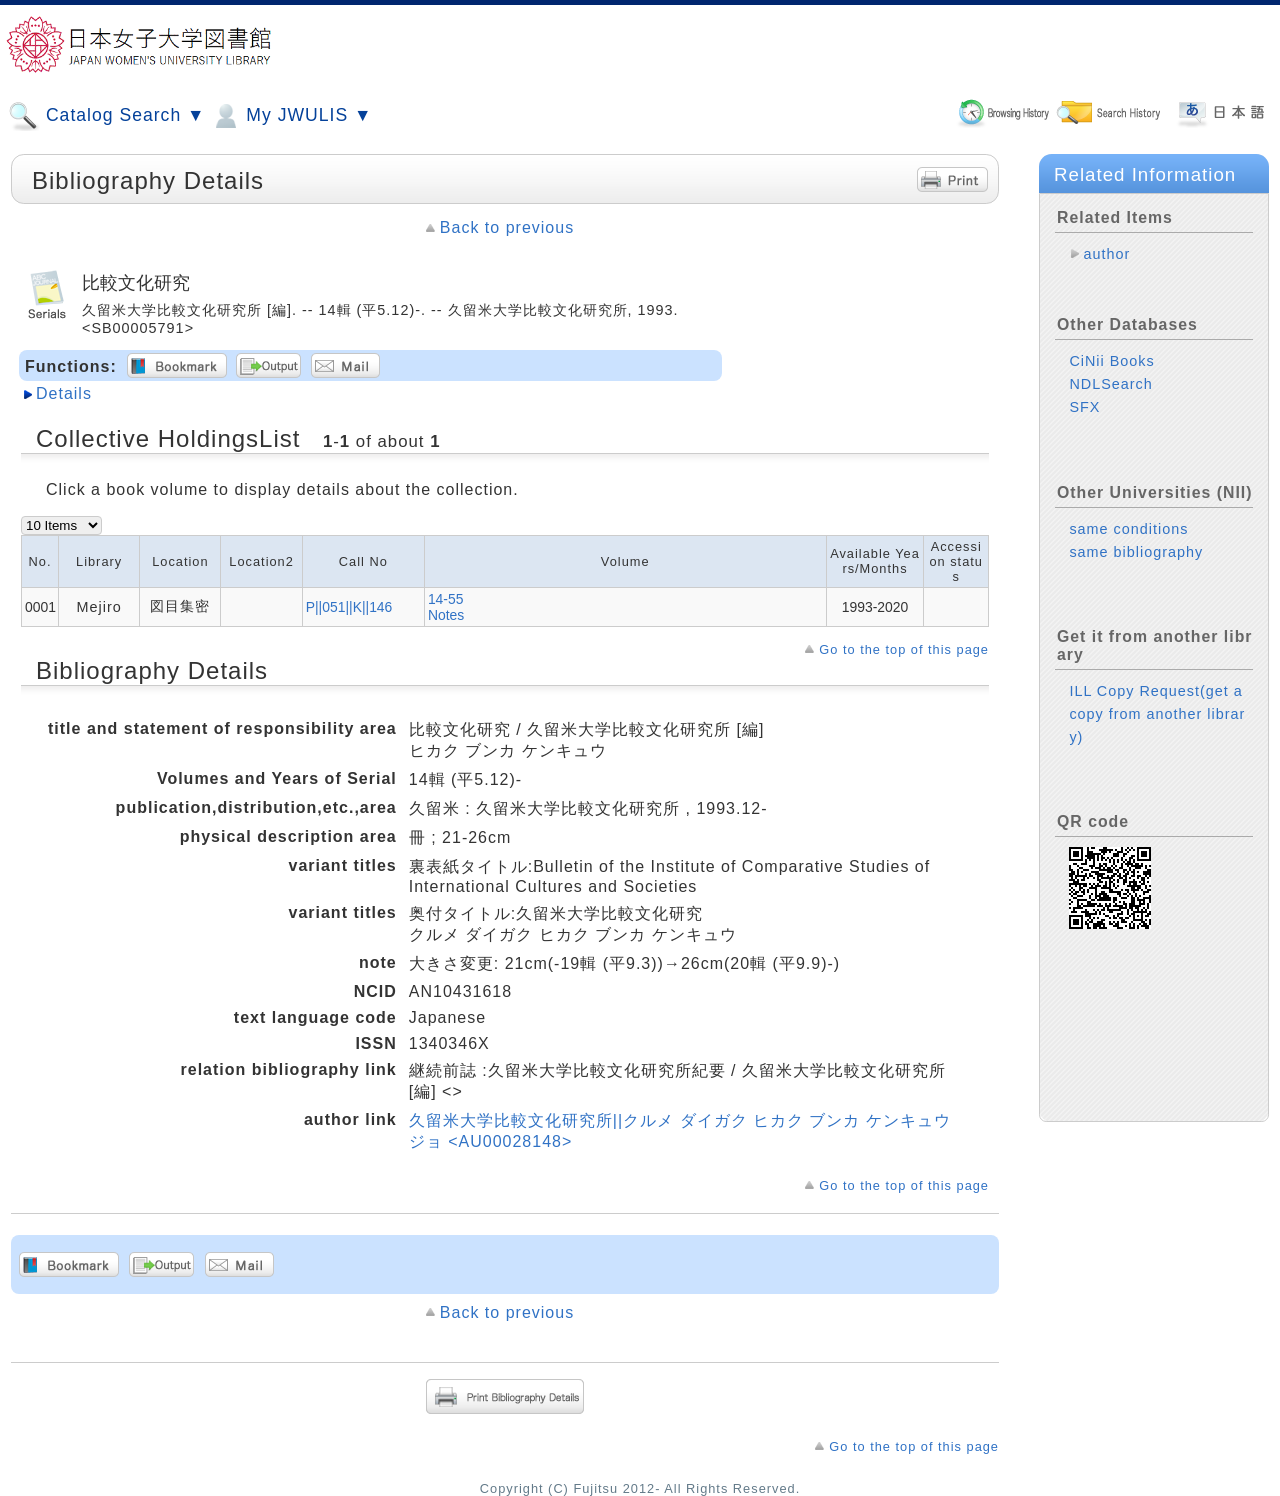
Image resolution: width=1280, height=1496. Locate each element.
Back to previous (507, 227)
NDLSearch (1110, 384)
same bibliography (1136, 552)
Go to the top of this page (904, 649)
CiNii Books (1111, 361)
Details (64, 393)
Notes (446, 615)
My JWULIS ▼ (291, 116)
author (1106, 254)
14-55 (446, 599)
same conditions (1128, 529)
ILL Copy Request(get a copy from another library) (1157, 714)
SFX (1084, 407)
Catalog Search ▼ (106, 116)
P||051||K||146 (349, 607)
